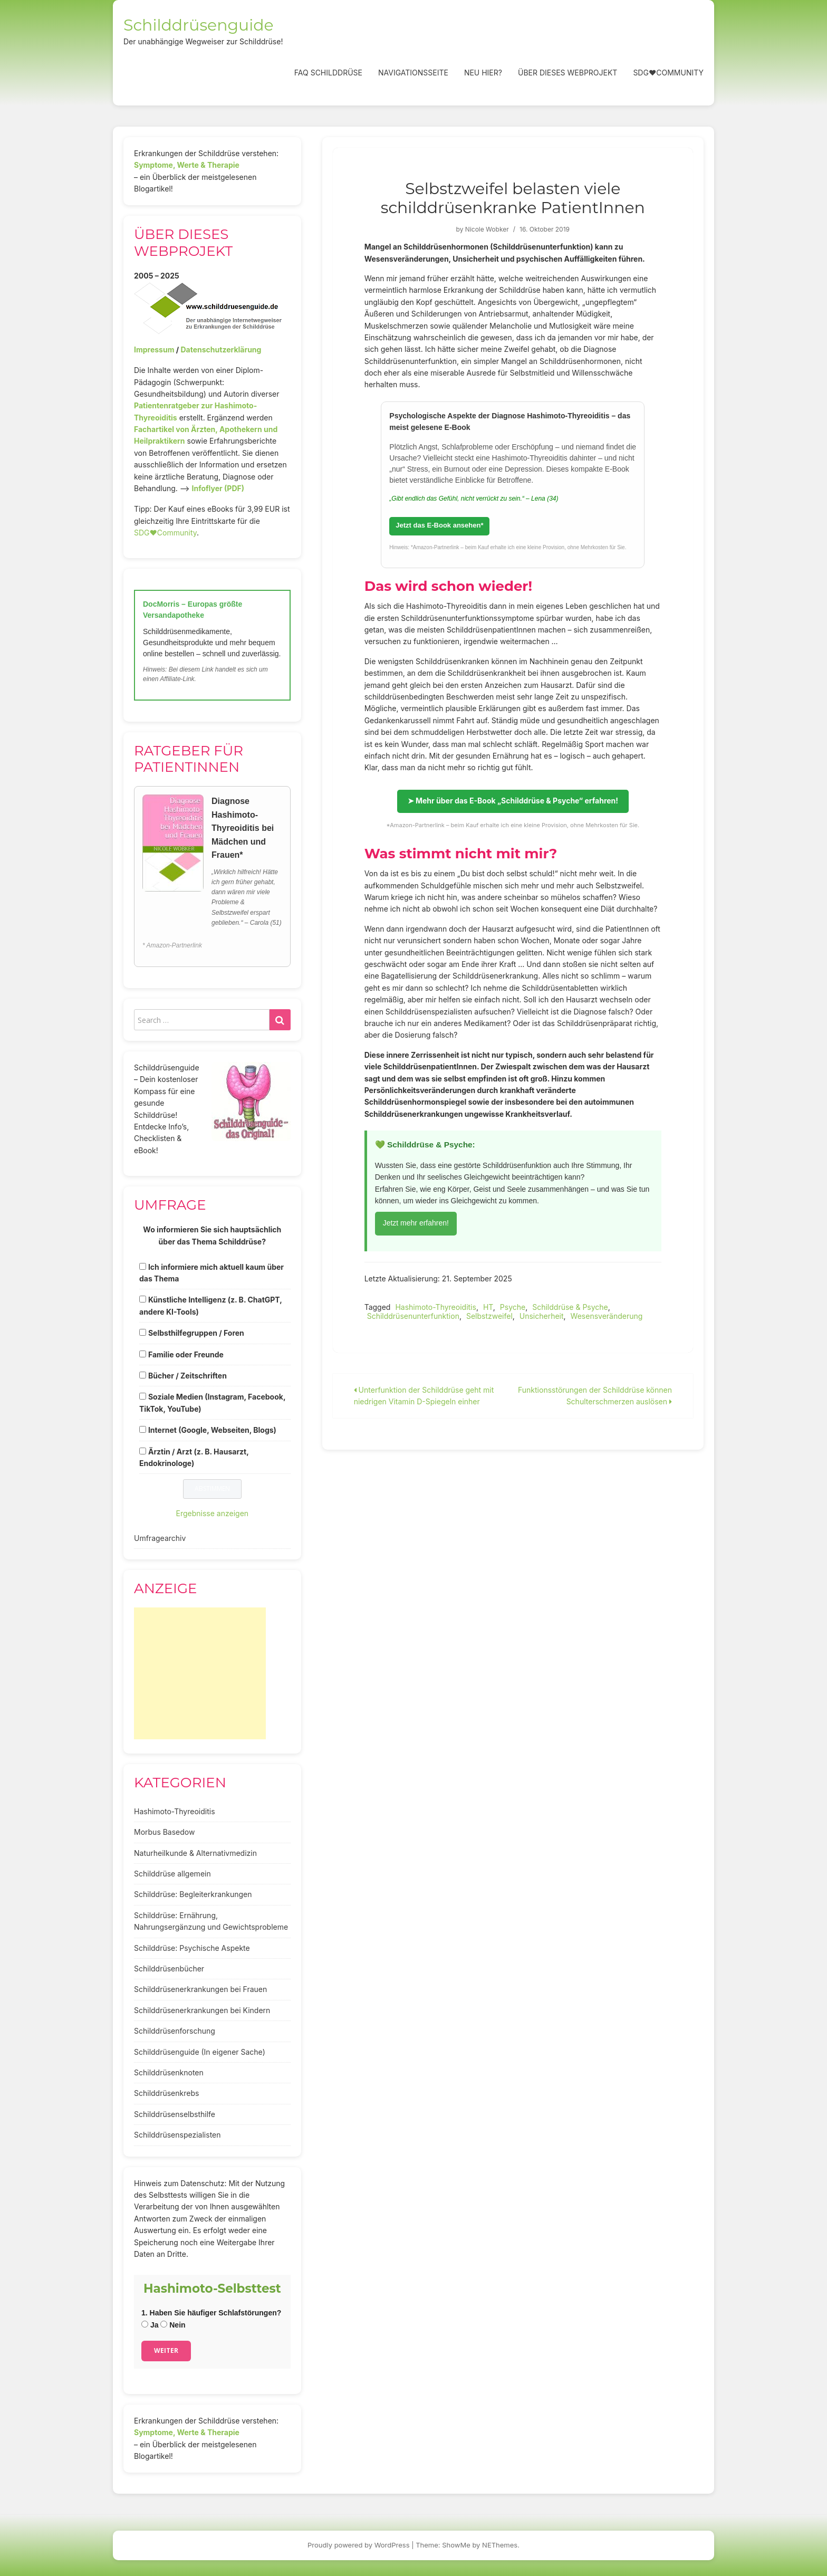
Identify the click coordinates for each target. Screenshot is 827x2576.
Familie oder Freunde (186, 1354)
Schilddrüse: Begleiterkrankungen (193, 1894)
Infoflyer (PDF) (218, 488)
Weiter (166, 2350)
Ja (149, 2325)
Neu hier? (483, 72)
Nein (172, 2325)
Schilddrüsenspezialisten (177, 2134)
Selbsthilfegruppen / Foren (196, 1332)
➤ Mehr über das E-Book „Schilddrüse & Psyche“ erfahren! (513, 800)
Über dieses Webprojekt (567, 72)
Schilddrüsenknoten (169, 2072)
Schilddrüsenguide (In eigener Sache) (199, 2051)
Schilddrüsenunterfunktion (413, 1315)
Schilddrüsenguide (198, 25)
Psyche (512, 1307)
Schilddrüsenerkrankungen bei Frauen (200, 1989)
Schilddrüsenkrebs (166, 2093)
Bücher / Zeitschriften (187, 1375)
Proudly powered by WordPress (358, 2545)
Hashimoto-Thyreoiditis (435, 1307)
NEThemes (499, 2545)
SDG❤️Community (668, 72)
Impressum (154, 349)
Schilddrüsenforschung (174, 2030)
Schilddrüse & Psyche (570, 1307)
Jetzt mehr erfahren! (416, 1223)
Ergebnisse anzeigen (212, 1513)
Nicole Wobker (487, 229)
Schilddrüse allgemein (172, 1873)
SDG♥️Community (165, 532)
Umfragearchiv (160, 1538)
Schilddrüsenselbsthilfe (174, 2114)
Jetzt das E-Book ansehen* (439, 525)
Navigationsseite (413, 72)
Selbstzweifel (489, 1315)
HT (488, 1307)
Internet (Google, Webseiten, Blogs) (212, 1429)
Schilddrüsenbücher (169, 1968)
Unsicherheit (542, 1315)
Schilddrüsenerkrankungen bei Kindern (202, 2010)
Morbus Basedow (164, 1831)
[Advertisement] (200, 1673)
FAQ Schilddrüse (328, 72)
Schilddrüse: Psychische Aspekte (192, 1947)
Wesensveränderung (607, 1315)
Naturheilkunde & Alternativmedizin (195, 1853)
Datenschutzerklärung (220, 349)
